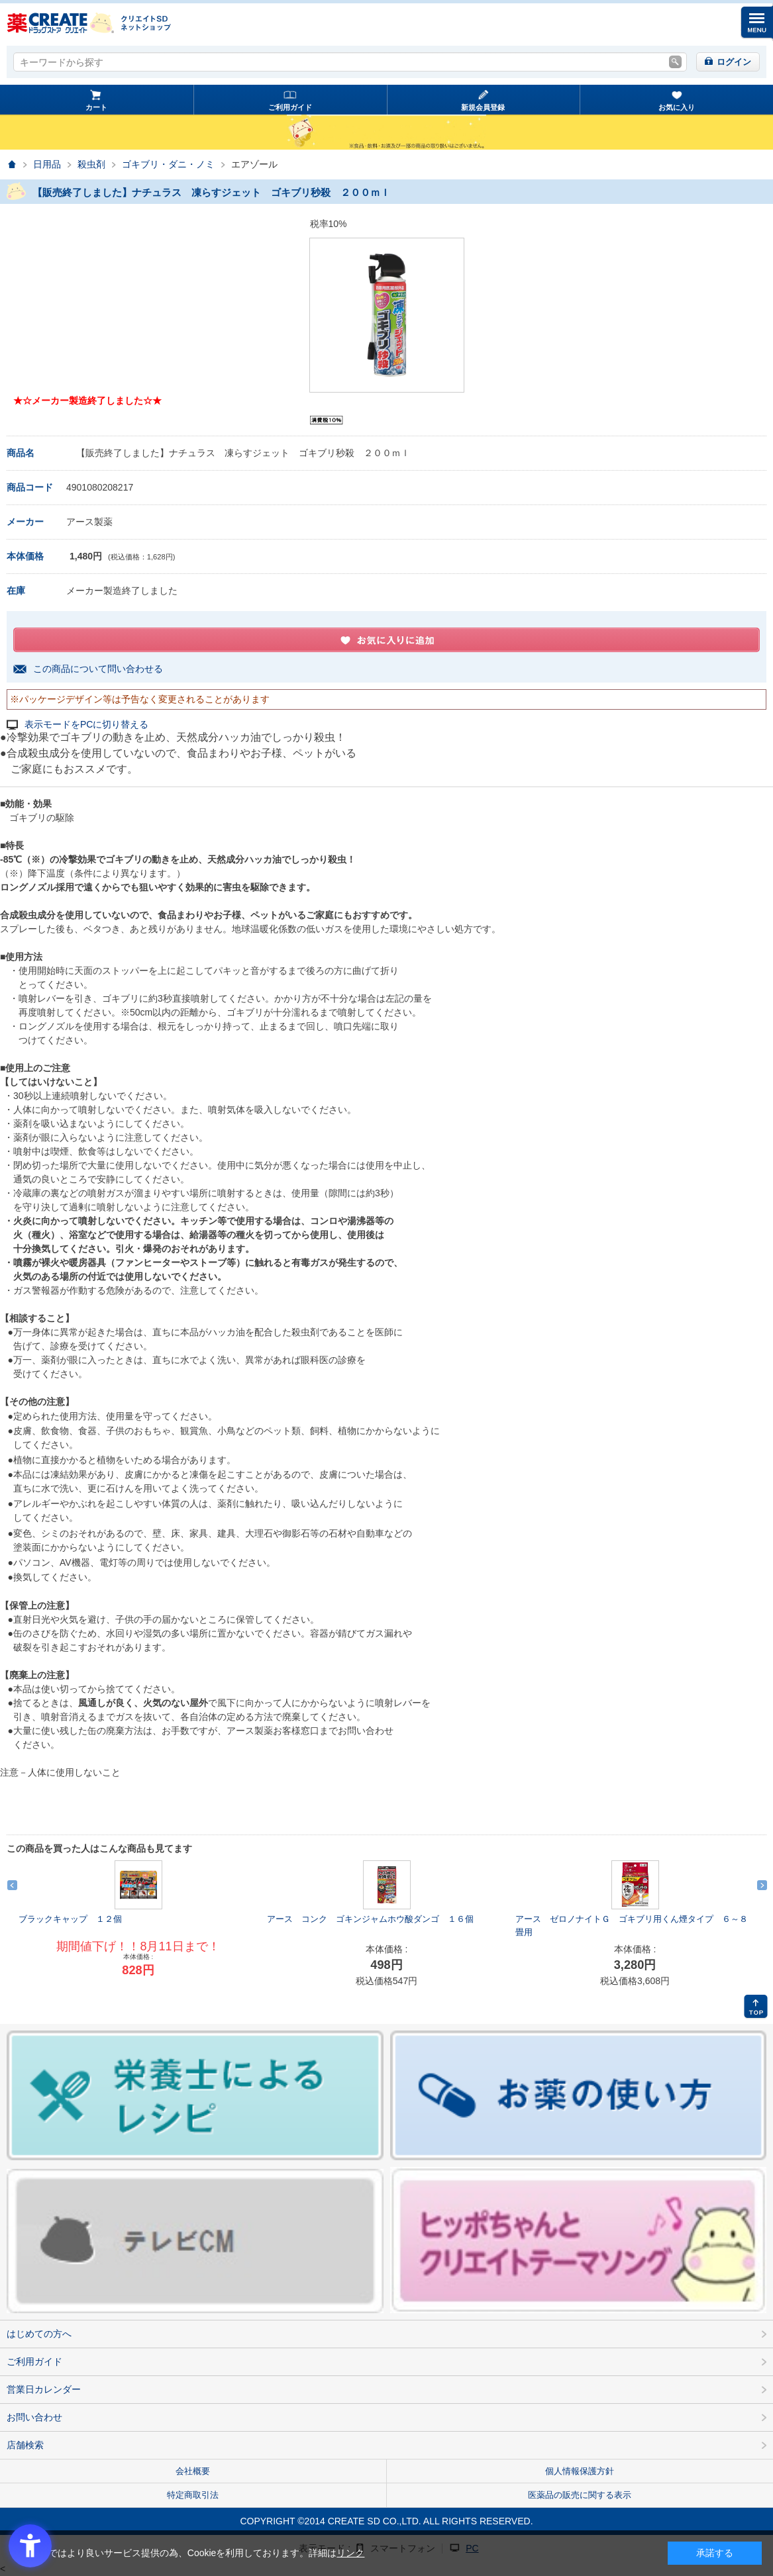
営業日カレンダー (44, 2389)
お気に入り (676, 107)
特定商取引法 (193, 2495)
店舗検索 (25, 2445)
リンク (350, 2553)
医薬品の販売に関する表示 (579, 2495)
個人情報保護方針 (579, 2471)
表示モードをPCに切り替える (86, 725)
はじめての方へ (39, 2333)
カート (96, 107)
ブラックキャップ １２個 (70, 1919)
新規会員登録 (483, 107)
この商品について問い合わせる (98, 668)
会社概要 (193, 2471)
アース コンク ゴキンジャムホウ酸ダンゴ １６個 (370, 1919)
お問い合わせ (34, 2417)
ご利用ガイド (290, 107)
